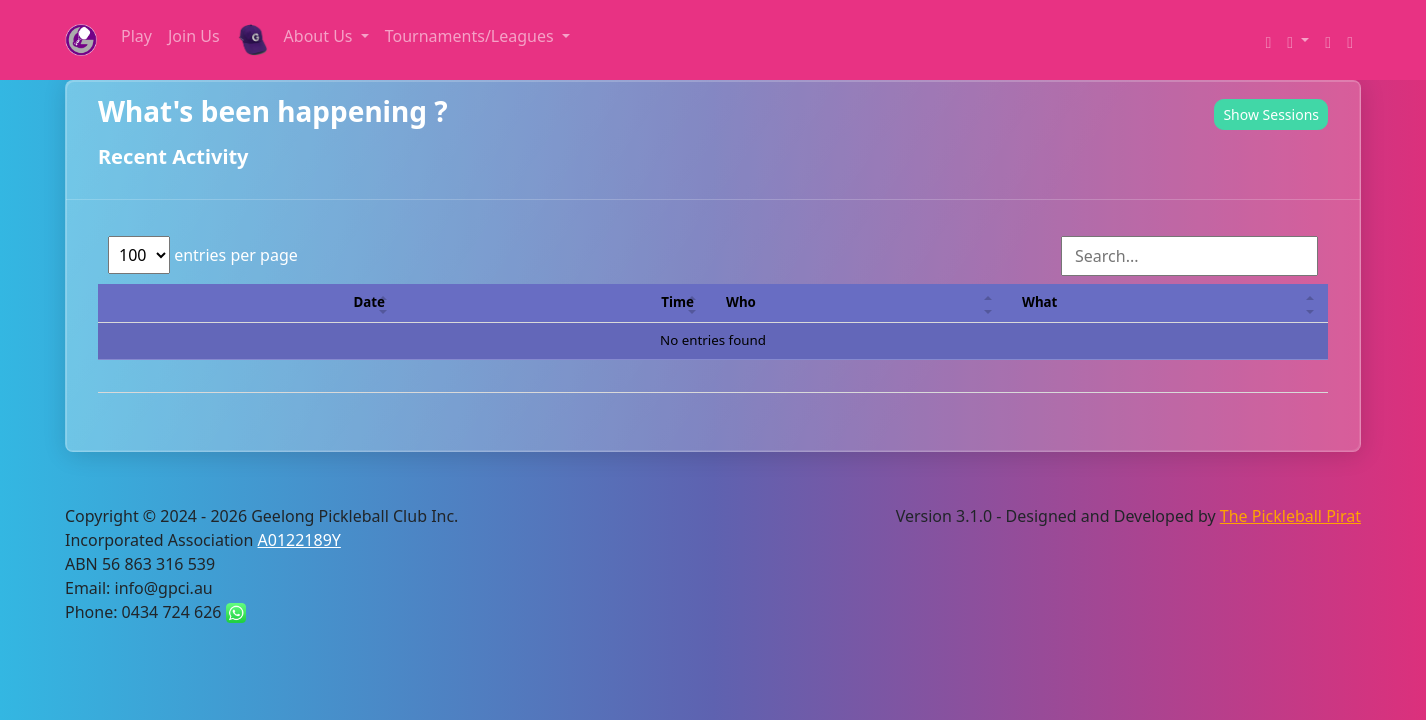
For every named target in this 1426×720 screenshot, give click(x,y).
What (1039, 302)
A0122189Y (299, 540)
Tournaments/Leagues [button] (471, 36)
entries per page (203, 255)
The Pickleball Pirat (1290, 516)
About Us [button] (320, 36)
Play (136, 36)
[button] (1298, 40)
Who (741, 302)
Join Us (194, 36)
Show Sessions (1271, 114)
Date (369, 302)
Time (677, 302)
